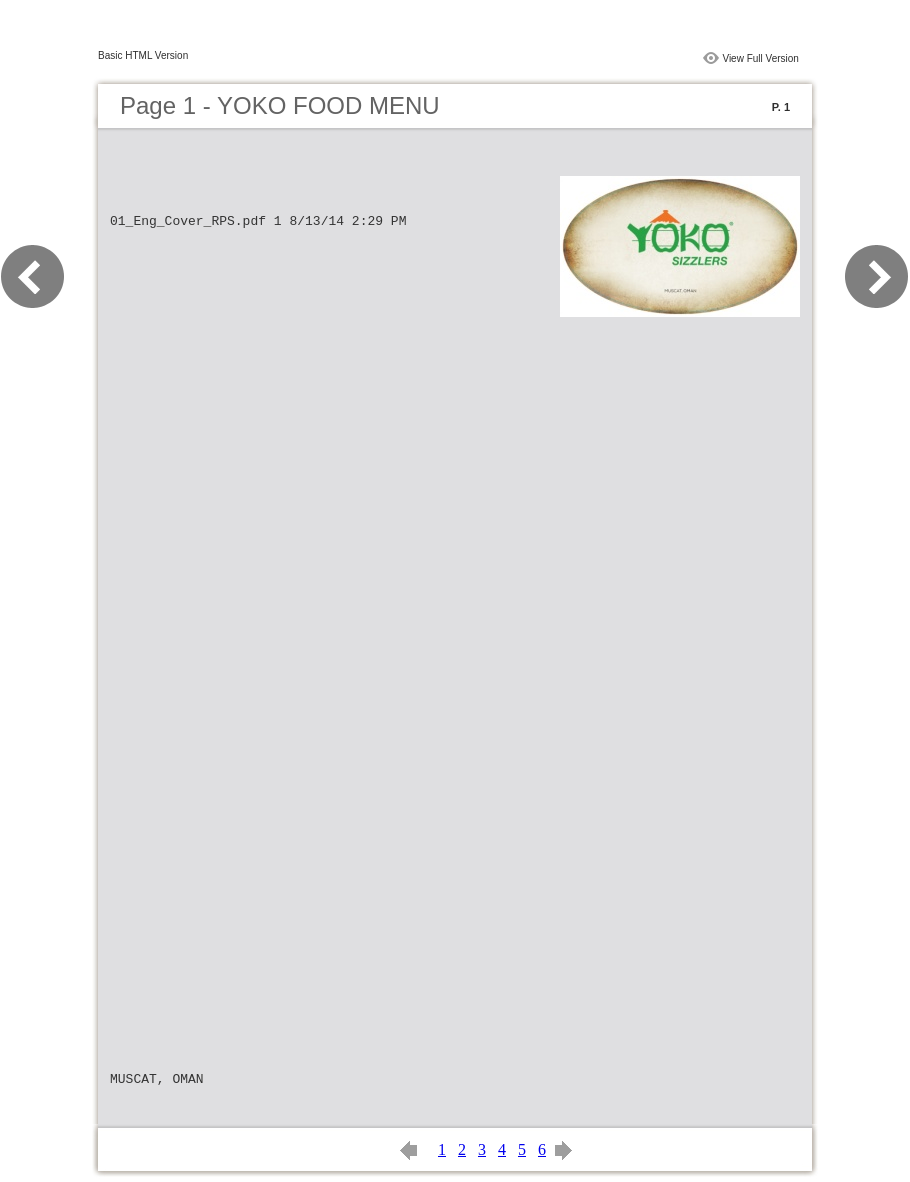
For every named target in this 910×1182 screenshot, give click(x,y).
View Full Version (760, 58)
